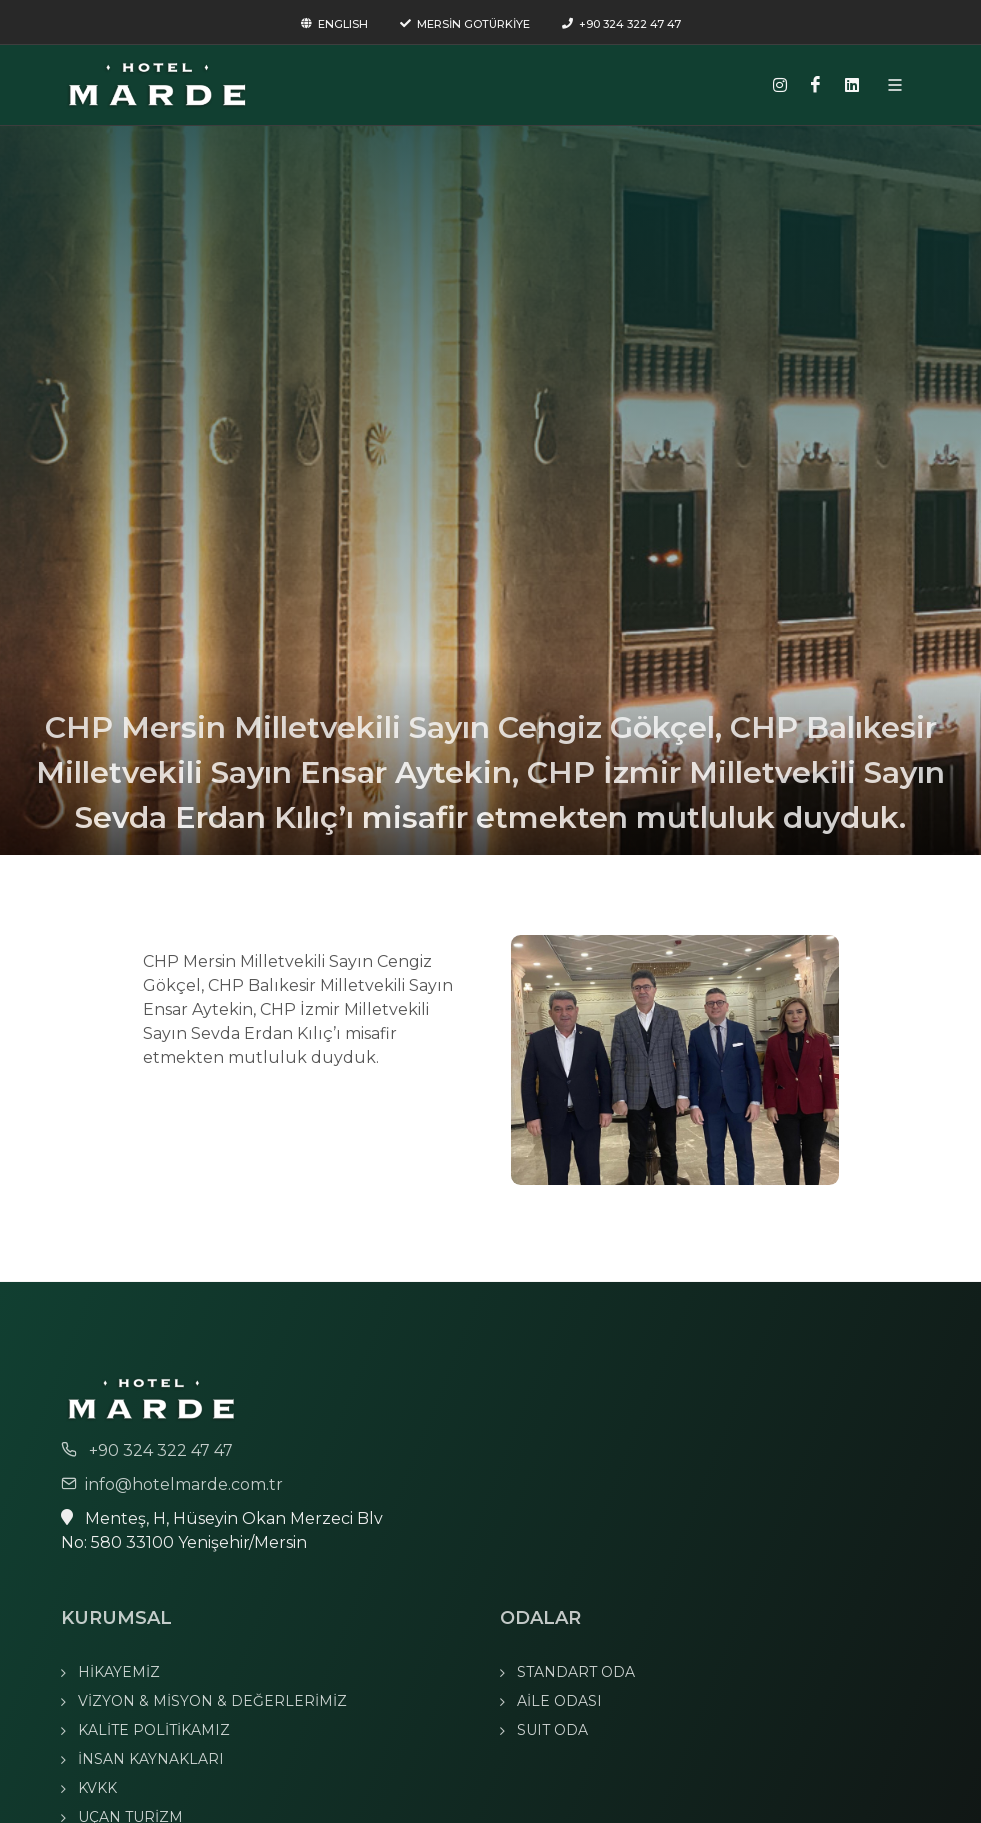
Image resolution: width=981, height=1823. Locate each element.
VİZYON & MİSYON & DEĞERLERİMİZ (212, 1701)
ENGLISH (334, 24)
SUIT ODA (552, 1730)
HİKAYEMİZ (119, 1672)
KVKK (97, 1788)
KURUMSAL (116, 1618)
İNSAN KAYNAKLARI (151, 1759)
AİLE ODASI (559, 1701)
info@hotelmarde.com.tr (172, 1484)
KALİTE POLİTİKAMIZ (154, 1730)
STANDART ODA (576, 1672)
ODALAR (540, 1618)
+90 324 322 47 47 (621, 24)
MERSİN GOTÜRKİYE (465, 24)
